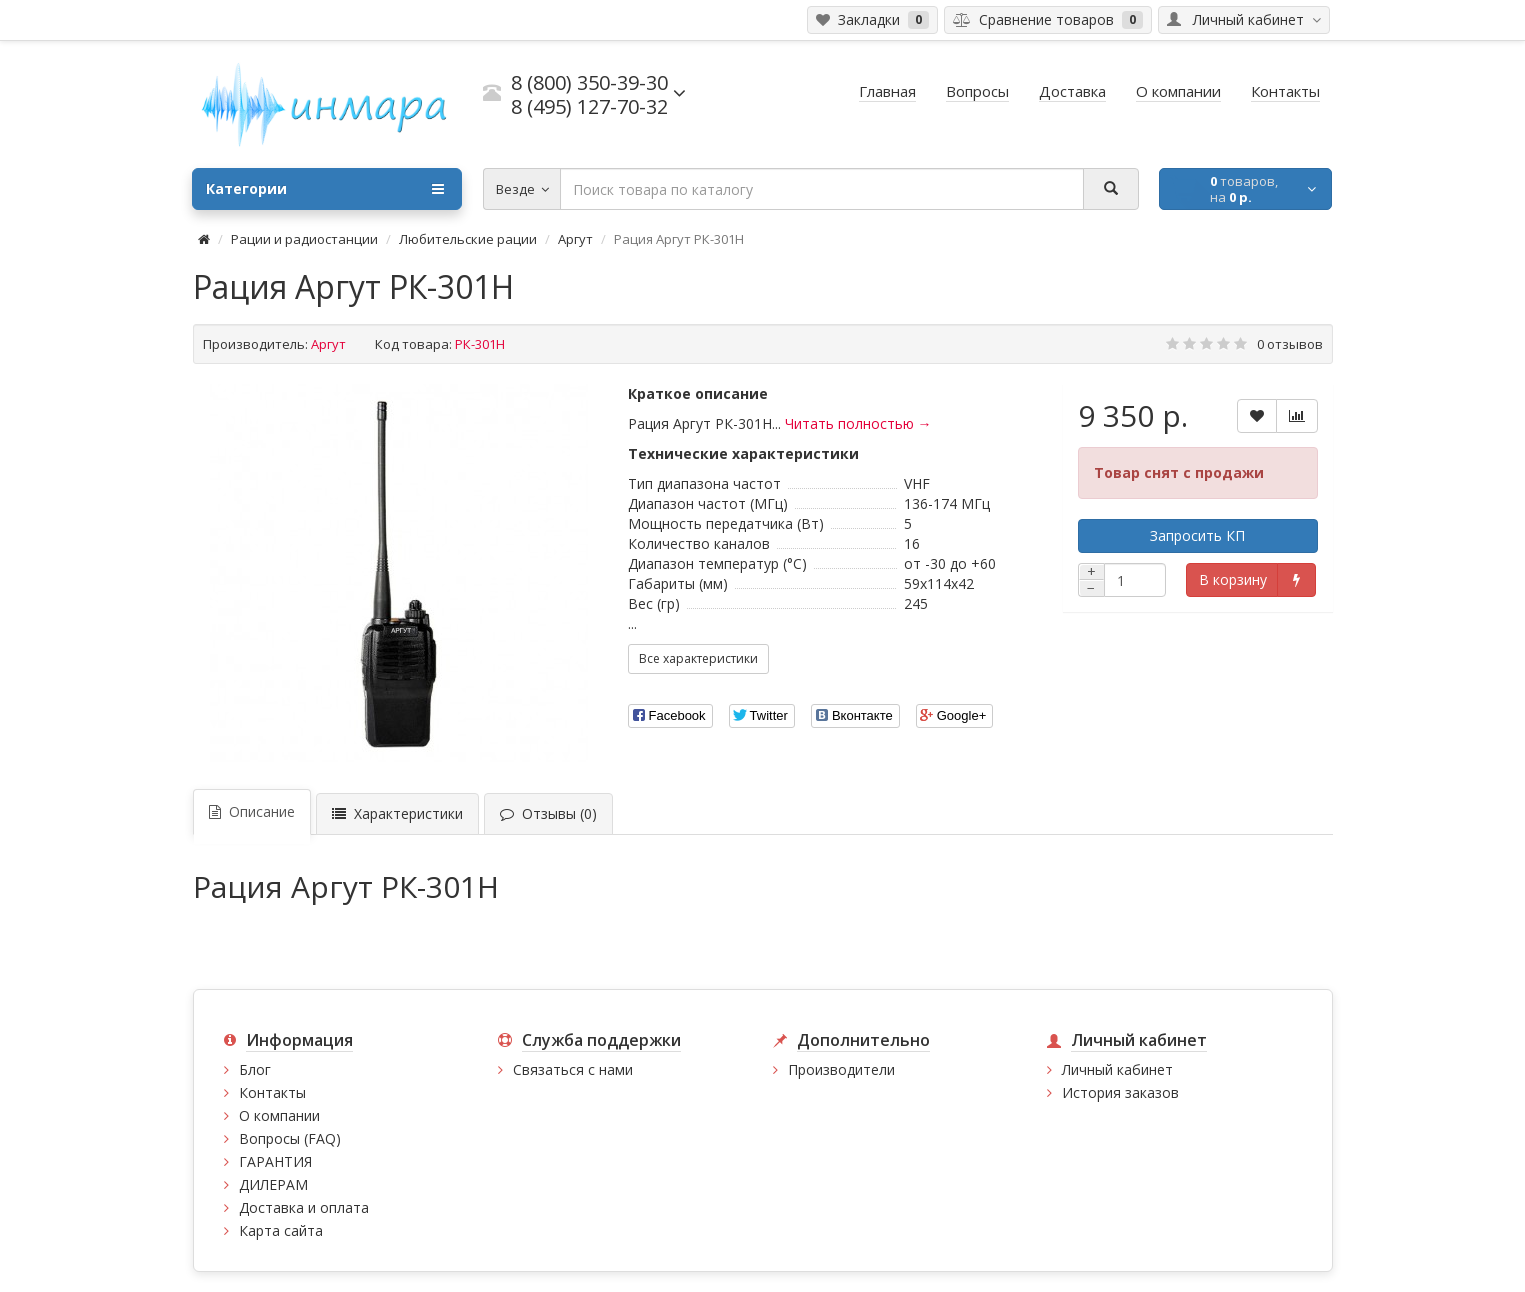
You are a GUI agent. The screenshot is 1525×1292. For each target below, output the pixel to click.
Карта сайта (281, 1230)
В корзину (1233, 579)
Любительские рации (468, 239)
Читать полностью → (858, 423)
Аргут (575, 239)
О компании (279, 1115)
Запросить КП (1197, 535)
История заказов (1120, 1092)
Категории (325, 189)
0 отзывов (1290, 344)
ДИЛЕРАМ (273, 1184)
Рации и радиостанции (304, 239)
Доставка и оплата (304, 1207)
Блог (255, 1069)
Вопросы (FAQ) (290, 1138)
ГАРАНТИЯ (275, 1161)
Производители (841, 1069)
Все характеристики (698, 658)
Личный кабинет (1117, 1069)
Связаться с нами (573, 1069)
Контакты (272, 1092)
